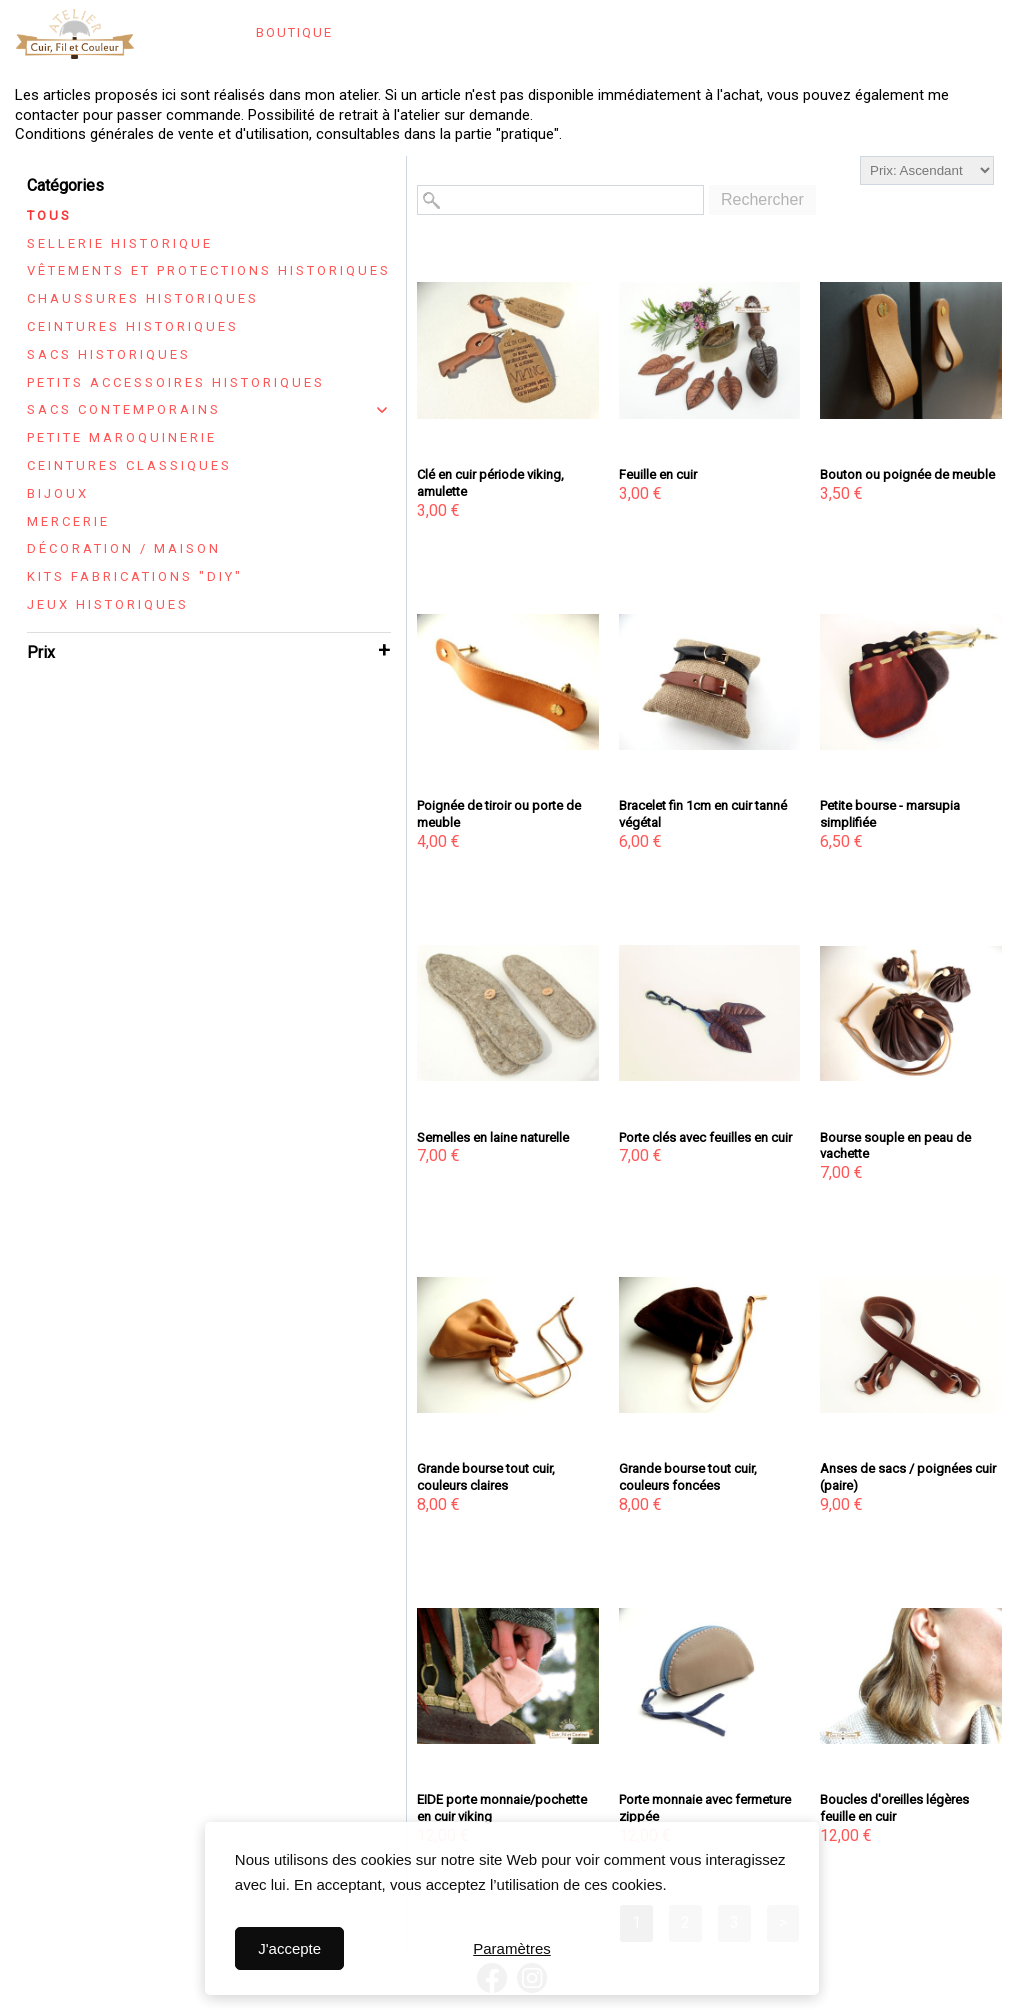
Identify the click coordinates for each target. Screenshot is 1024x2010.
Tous (49, 215)
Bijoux (58, 493)
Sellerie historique (120, 243)
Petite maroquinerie (122, 437)
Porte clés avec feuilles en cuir (705, 1137)
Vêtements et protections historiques (209, 270)
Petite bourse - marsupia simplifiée (890, 814)
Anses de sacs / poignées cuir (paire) (908, 1477)
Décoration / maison (124, 548)
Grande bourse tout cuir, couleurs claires (486, 1477)
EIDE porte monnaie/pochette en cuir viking (502, 1808)
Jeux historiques (108, 604)
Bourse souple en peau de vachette (895, 1146)
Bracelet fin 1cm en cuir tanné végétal (703, 814)
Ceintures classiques (129, 465)
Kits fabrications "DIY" (135, 576)
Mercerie (68, 521)
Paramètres (512, 1948)
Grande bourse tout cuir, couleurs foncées (688, 1477)
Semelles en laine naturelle (493, 1137)
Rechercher (762, 199)
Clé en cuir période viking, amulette (490, 483)
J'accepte (289, 1948)
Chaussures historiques (143, 298)
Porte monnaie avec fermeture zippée (705, 1808)
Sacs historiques (109, 354)
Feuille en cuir (658, 474)
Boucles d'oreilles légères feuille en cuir (894, 1808)
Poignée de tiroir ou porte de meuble (499, 814)
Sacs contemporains (124, 409)
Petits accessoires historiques (176, 382)
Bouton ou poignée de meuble (907, 474)
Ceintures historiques (133, 326)
